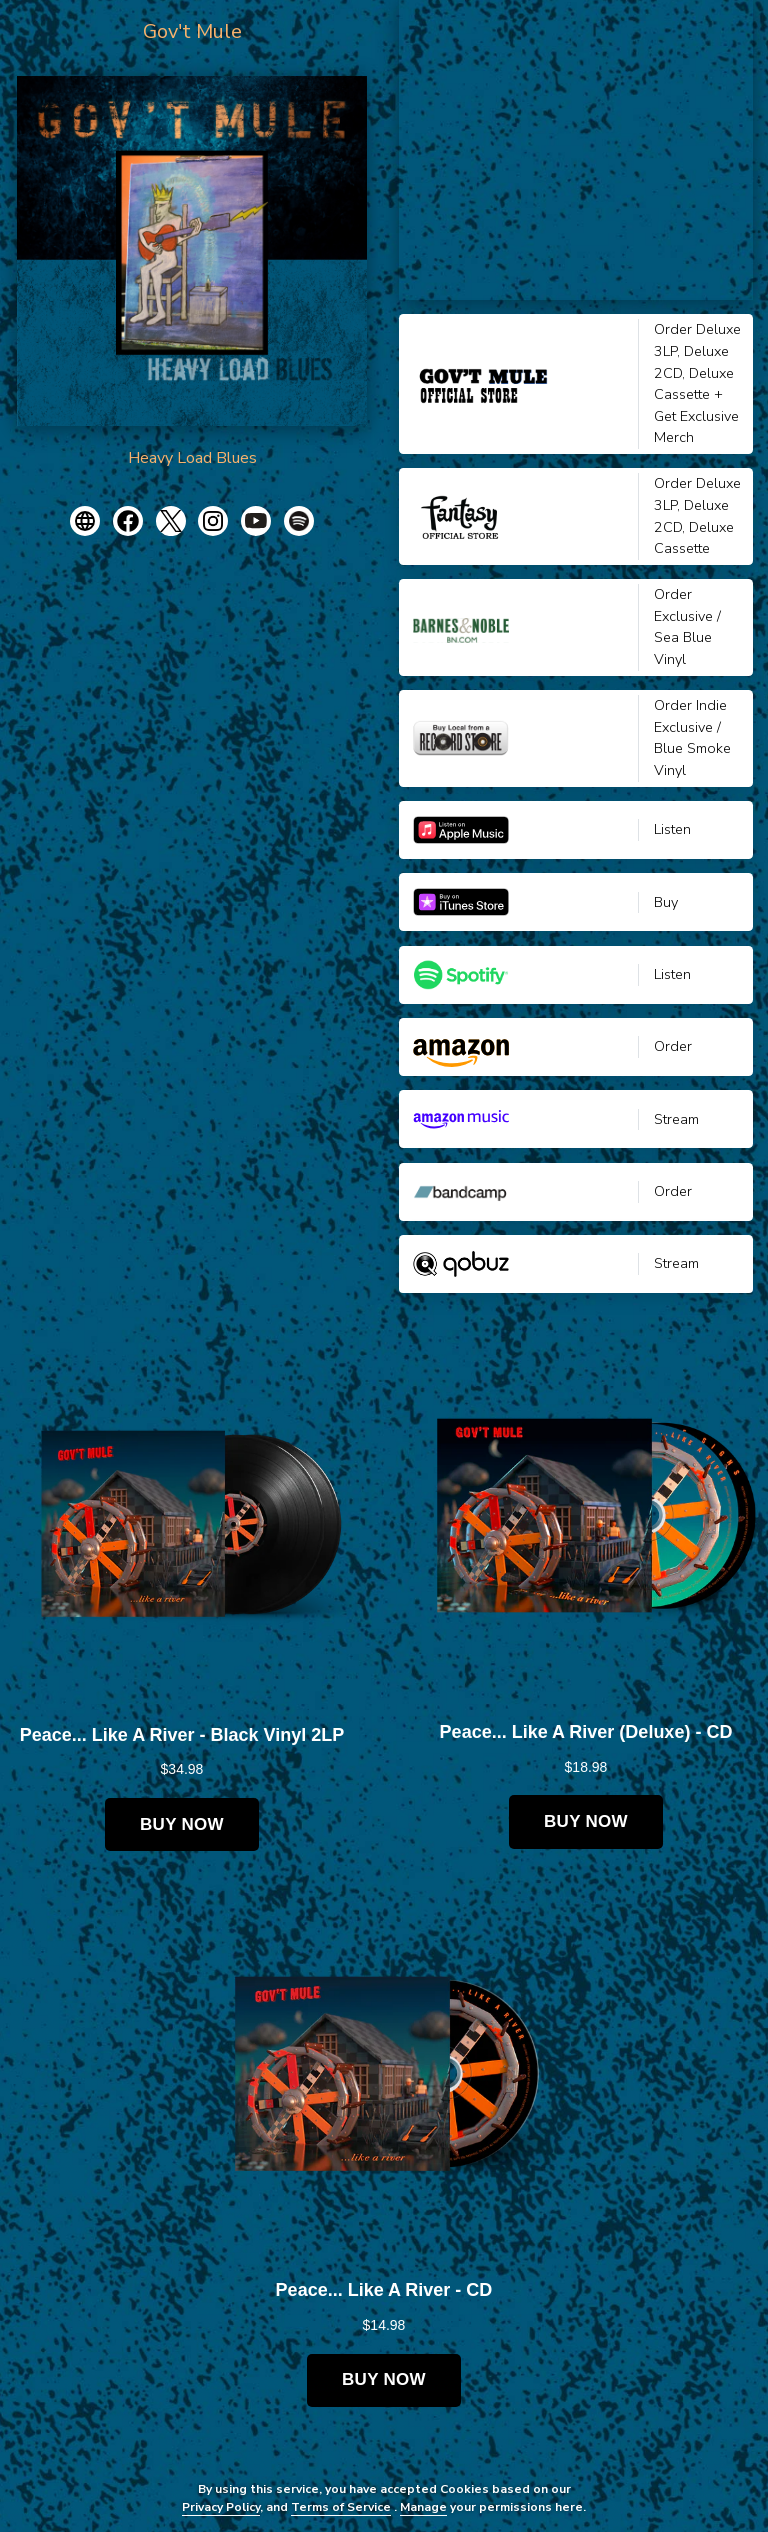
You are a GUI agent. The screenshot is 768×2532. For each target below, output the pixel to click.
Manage (423, 2507)
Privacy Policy (221, 2507)
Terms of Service (341, 2507)
